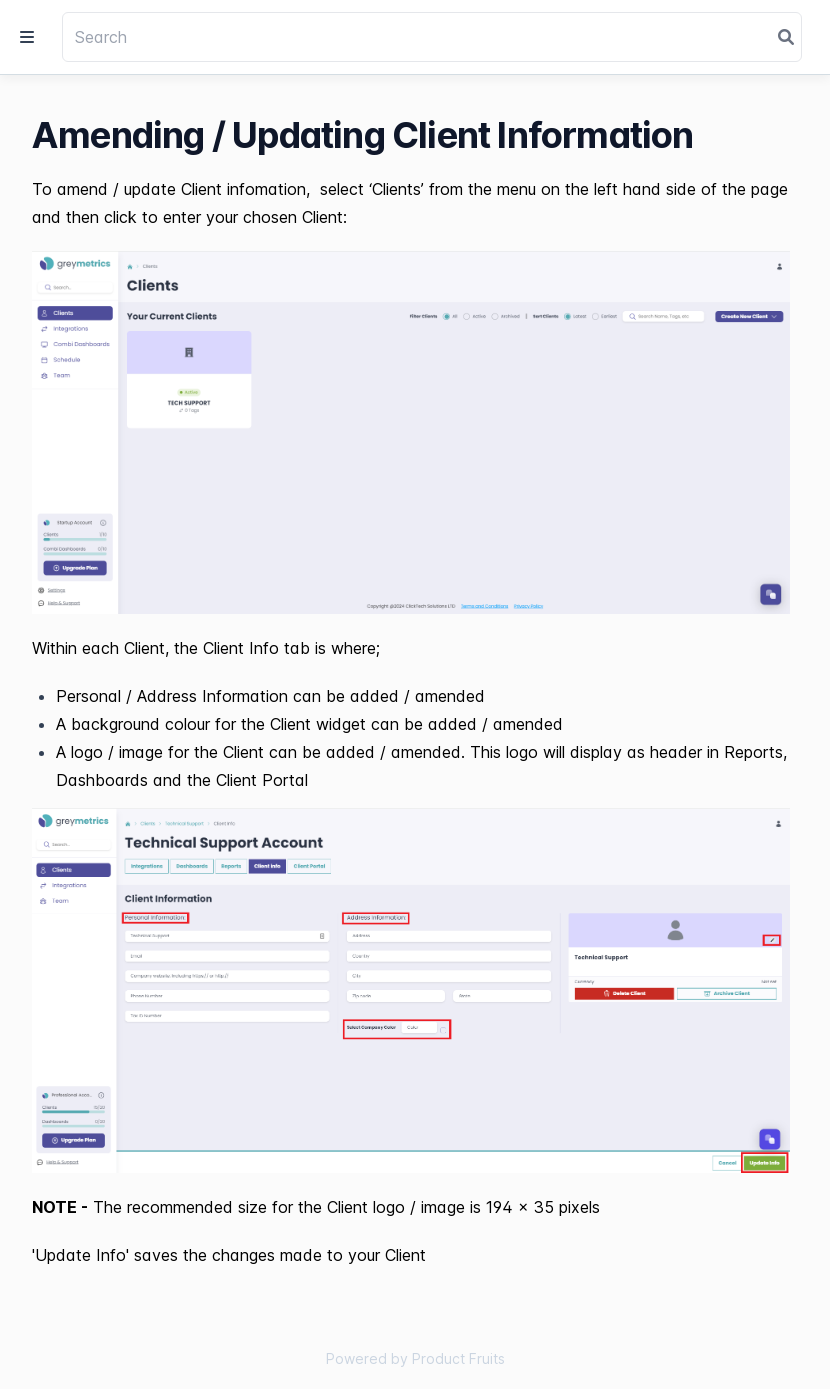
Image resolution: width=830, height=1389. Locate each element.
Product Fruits (458, 1358)
